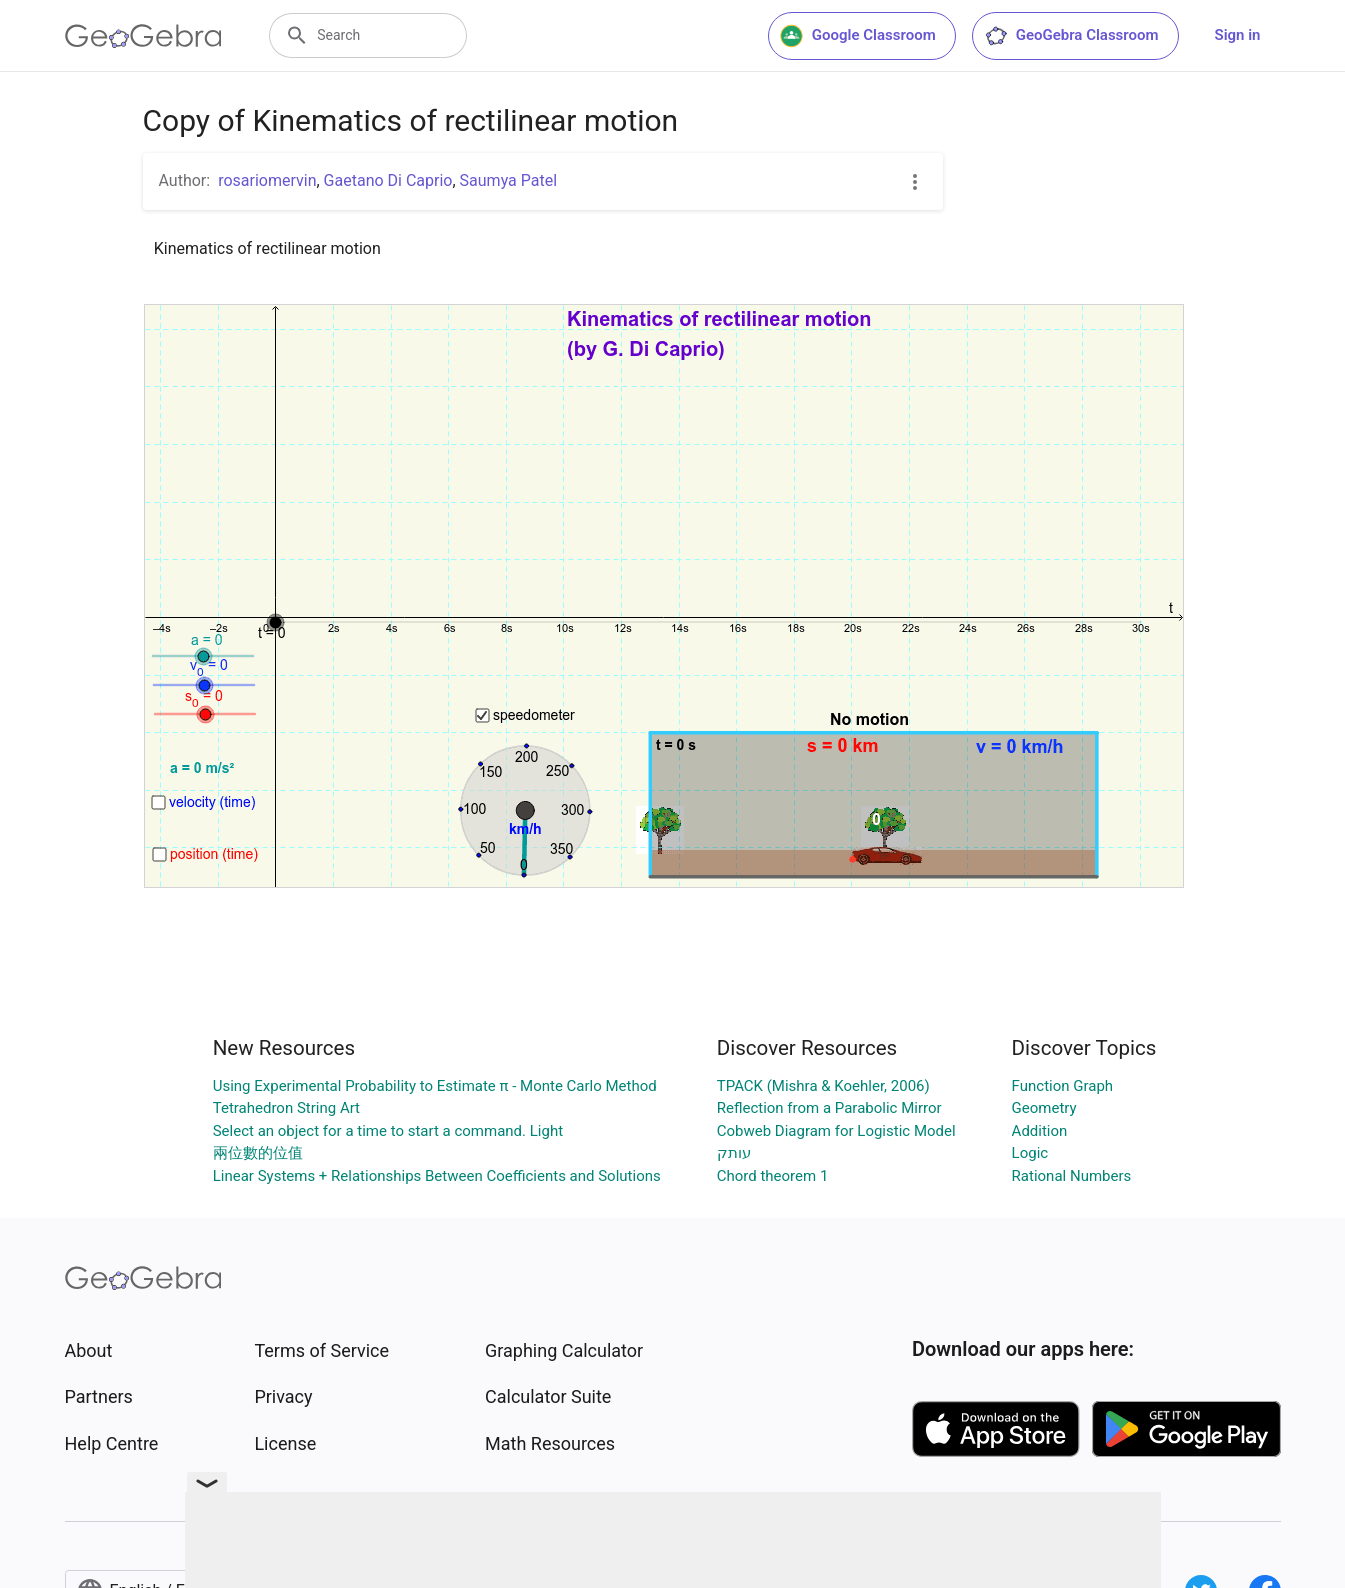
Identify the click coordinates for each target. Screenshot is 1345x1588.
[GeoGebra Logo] (143, 36)
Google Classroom (858, 36)
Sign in (1238, 35)
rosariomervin (267, 180)
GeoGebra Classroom (1071, 36)
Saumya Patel (509, 180)
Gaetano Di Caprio (388, 180)
